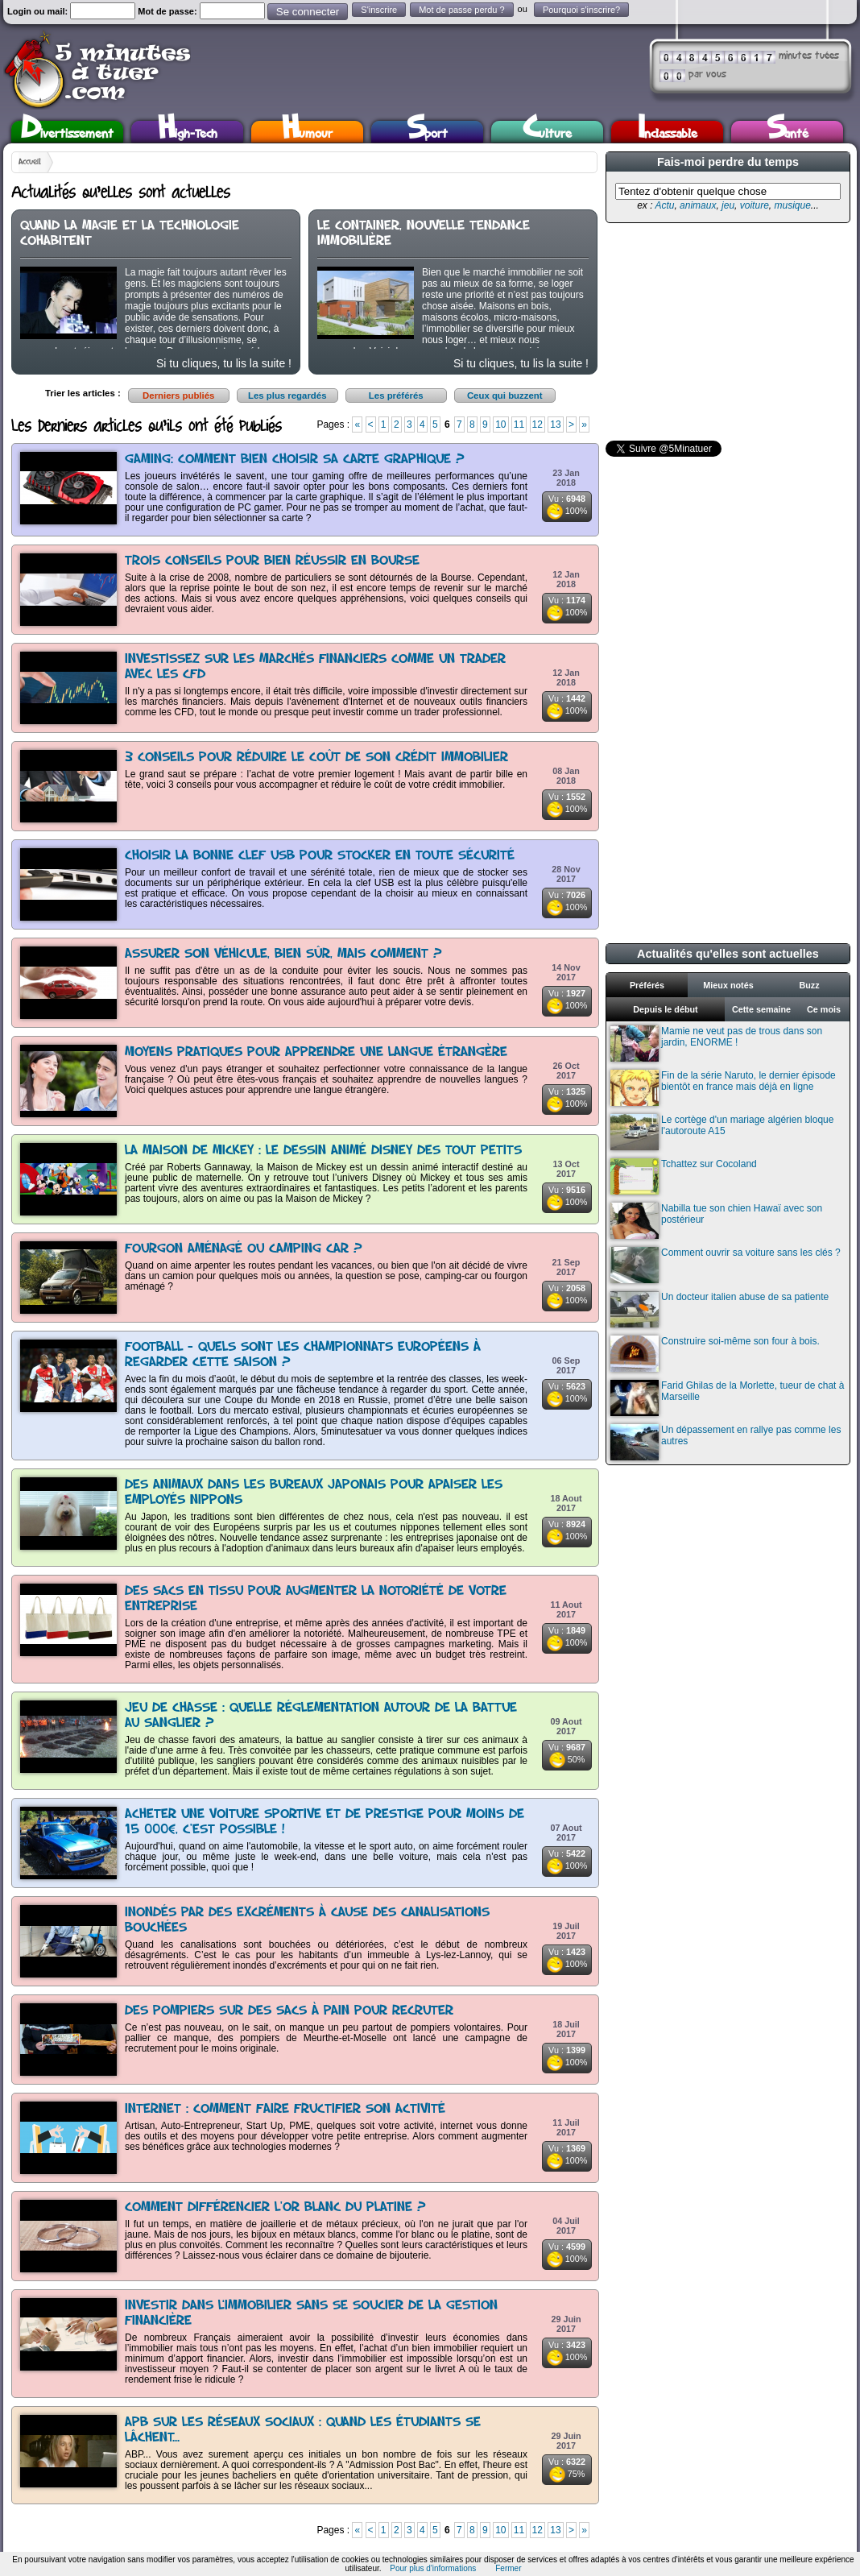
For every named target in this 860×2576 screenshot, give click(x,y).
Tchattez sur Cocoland (683, 1176)
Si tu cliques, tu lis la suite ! (223, 363)
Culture (547, 132)
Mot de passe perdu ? (461, 9)
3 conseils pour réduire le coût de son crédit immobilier (316, 757)
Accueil (30, 162)
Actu (664, 205)
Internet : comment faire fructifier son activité (285, 2109)
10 (500, 424)
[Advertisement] (726, 332)
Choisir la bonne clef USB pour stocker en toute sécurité (320, 855)
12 (537, 424)
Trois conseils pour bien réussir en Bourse (272, 561)
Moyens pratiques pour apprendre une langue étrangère (316, 1052)
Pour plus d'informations (433, 2568)
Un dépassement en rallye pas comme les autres (725, 1442)
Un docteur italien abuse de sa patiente (719, 1309)
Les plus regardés (287, 395)
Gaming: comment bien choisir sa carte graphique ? (295, 459)
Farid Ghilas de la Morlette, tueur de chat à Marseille (727, 1398)
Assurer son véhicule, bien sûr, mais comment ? (283, 954)
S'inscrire (379, 9)
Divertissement (67, 132)
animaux (698, 205)
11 (519, 424)
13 (555, 424)
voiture (754, 205)
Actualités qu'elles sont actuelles (728, 953)
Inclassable (667, 132)
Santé (787, 132)
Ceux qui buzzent (505, 395)
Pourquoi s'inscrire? (581, 9)
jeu (727, 205)
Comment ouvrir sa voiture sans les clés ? (725, 1265)
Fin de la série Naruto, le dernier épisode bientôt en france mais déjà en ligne (723, 1088)
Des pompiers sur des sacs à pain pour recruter (289, 2011)
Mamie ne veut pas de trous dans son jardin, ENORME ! (716, 1043)
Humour (307, 132)
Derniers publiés (178, 395)
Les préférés (396, 395)
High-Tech (187, 132)
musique (792, 205)
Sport (427, 132)
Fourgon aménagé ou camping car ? (243, 1249)
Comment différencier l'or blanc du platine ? (275, 2207)
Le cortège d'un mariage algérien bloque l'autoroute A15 (721, 1132)
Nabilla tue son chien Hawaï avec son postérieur (716, 1221)
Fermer (508, 2568)
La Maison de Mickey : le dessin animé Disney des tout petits (323, 1150)
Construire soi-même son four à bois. (715, 1354)
